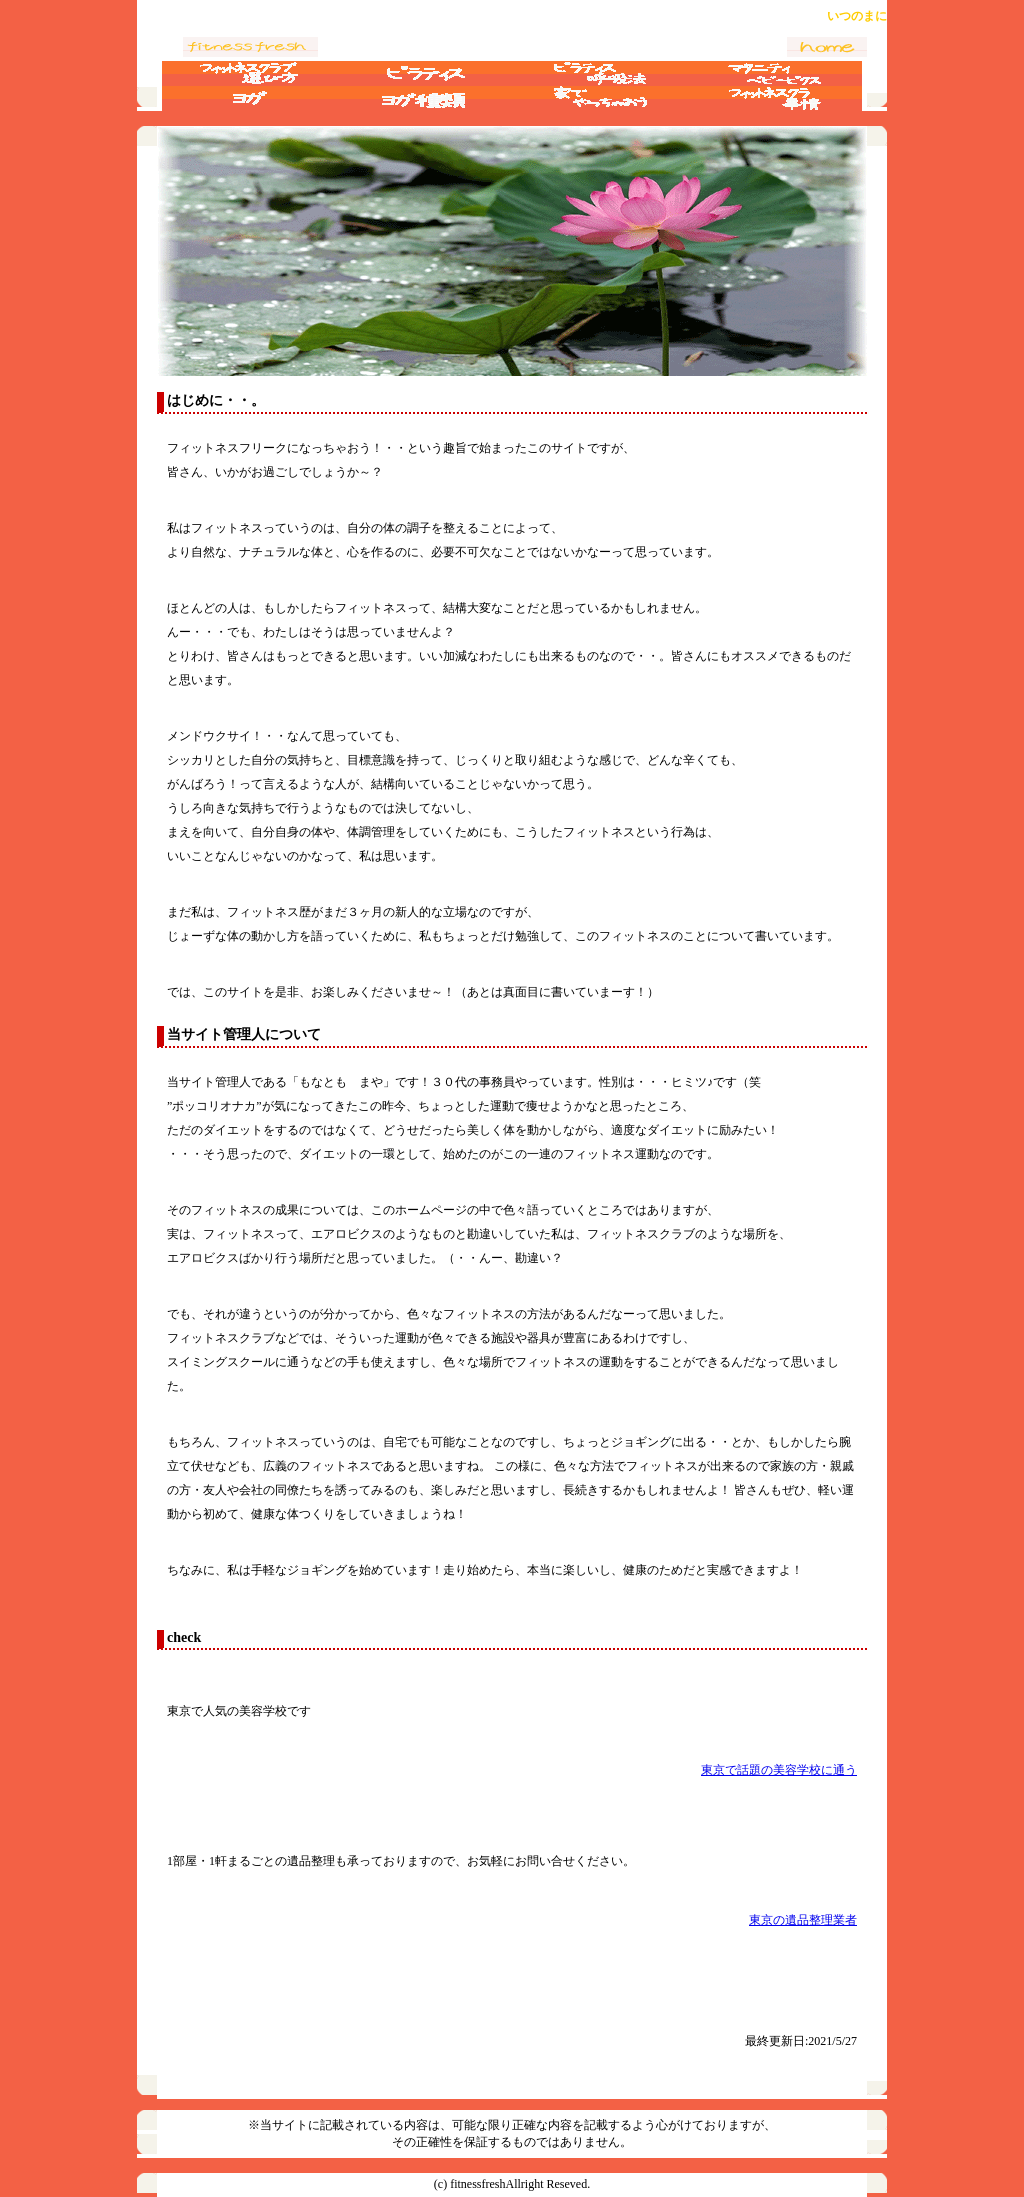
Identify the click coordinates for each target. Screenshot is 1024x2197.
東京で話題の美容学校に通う (779, 1770)
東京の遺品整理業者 (803, 1920)
